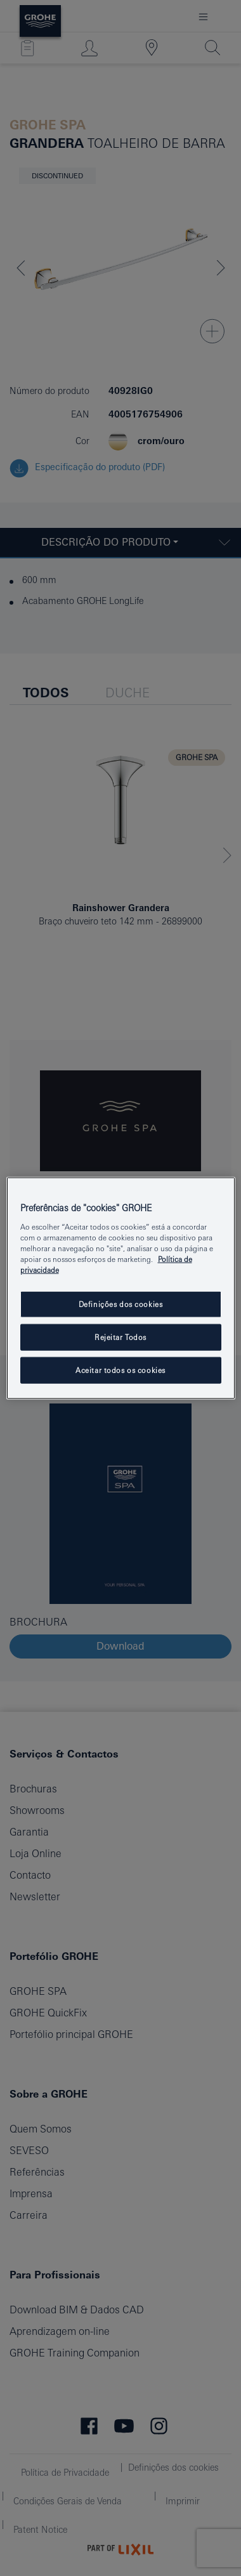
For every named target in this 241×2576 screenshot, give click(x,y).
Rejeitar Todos (120, 1336)
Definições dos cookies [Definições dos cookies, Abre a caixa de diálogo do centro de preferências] (121, 1304)
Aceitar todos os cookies (120, 1369)
